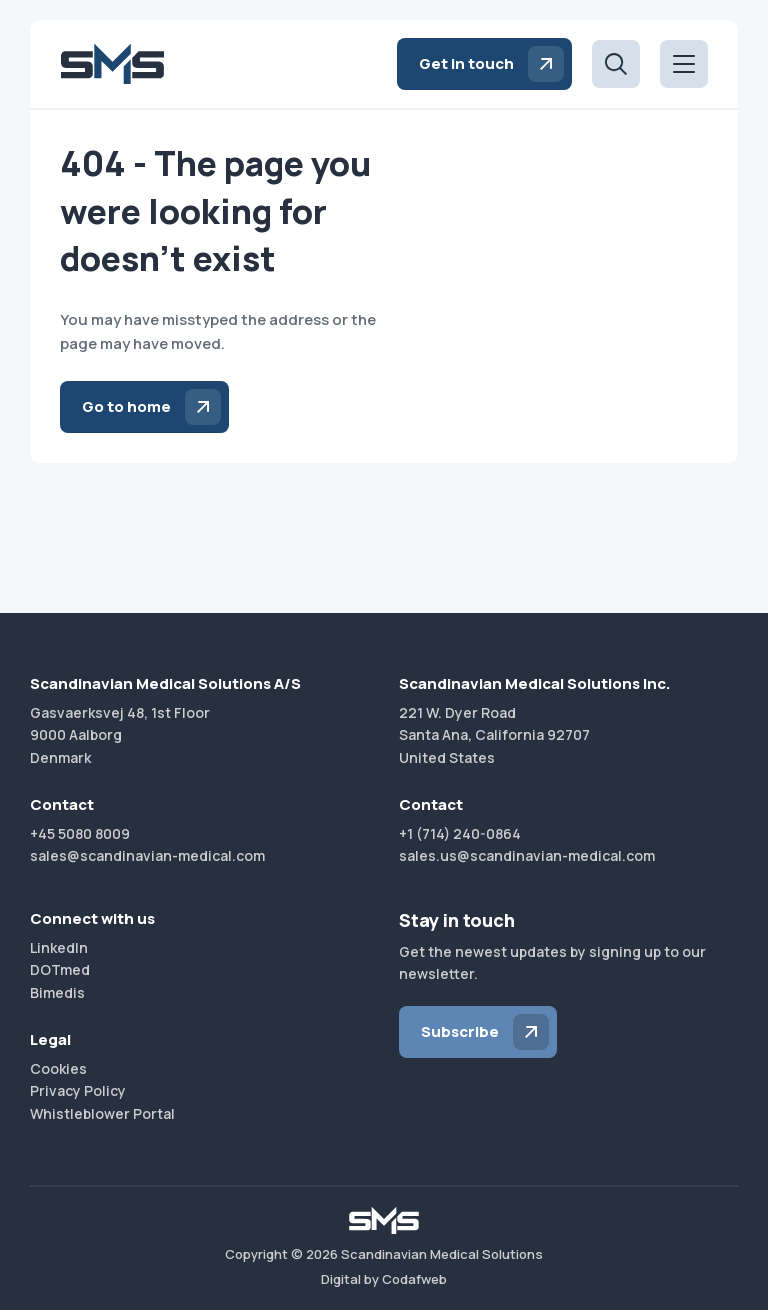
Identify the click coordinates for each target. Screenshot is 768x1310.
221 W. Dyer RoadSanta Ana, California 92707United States (494, 735)
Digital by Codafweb (384, 1279)
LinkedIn (59, 947)
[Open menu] (684, 64)
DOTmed (60, 969)
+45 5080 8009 (80, 833)
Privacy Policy (78, 1090)
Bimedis (57, 992)
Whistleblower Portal (102, 1113)
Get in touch (466, 63)
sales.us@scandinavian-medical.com (527, 855)
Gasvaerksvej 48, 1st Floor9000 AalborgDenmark (120, 735)
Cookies (58, 1068)
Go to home (126, 406)
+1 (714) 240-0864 (460, 833)
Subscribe (460, 1031)
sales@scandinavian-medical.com (147, 855)
